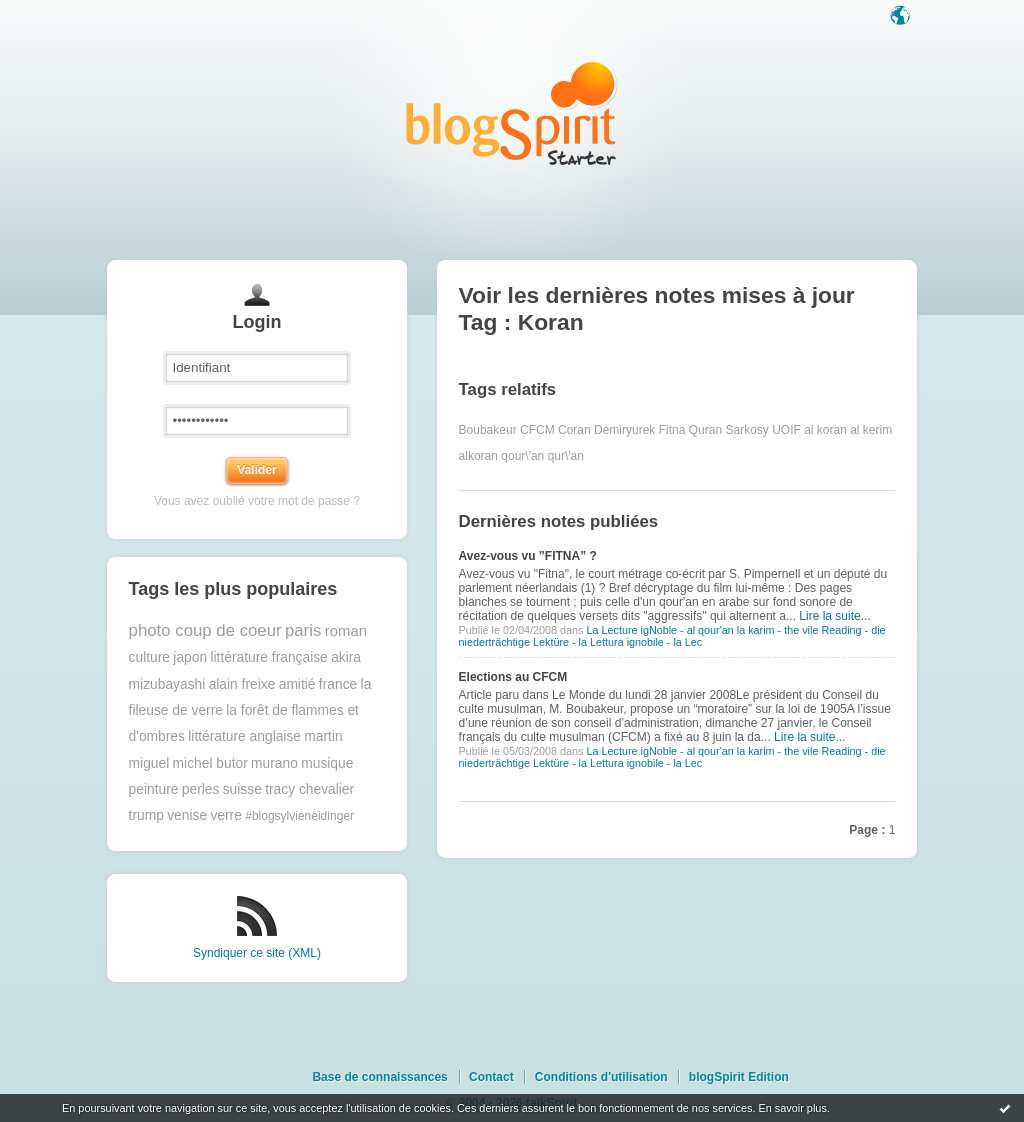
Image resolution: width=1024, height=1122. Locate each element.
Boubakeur (488, 430)
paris (303, 630)
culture (149, 657)
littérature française (268, 657)
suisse (242, 789)
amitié (297, 684)
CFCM (537, 430)
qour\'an (522, 456)
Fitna (672, 430)
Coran (574, 430)
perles (201, 789)
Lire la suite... (834, 616)
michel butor (210, 763)
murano (274, 763)
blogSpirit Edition (739, 1077)
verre (225, 815)
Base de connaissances (379, 1077)
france (338, 684)
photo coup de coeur (205, 630)
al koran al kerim (848, 430)
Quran (705, 430)
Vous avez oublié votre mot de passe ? (257, 501)
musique (327, 763)
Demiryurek (624, 430)
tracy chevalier (309, 789)
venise (187, 815)
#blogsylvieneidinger (299, 816)
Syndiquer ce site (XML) (257, 953)
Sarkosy (746, 430)
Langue (902, 17)
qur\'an (566, 456)
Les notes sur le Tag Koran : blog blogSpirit (512, 112)
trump (146, 815)
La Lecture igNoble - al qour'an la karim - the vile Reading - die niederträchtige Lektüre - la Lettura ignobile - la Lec (672, 636)
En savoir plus (792, 1108)
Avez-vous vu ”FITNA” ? (528, 556)
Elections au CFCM (513, 677)
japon (190, 657)
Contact (491, 1077)
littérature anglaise (244, 736)
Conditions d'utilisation (601, 1077)
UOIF (786, 430)
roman (346, 630)
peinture (154, 789)
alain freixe (242, 684)
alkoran (478, 456)
